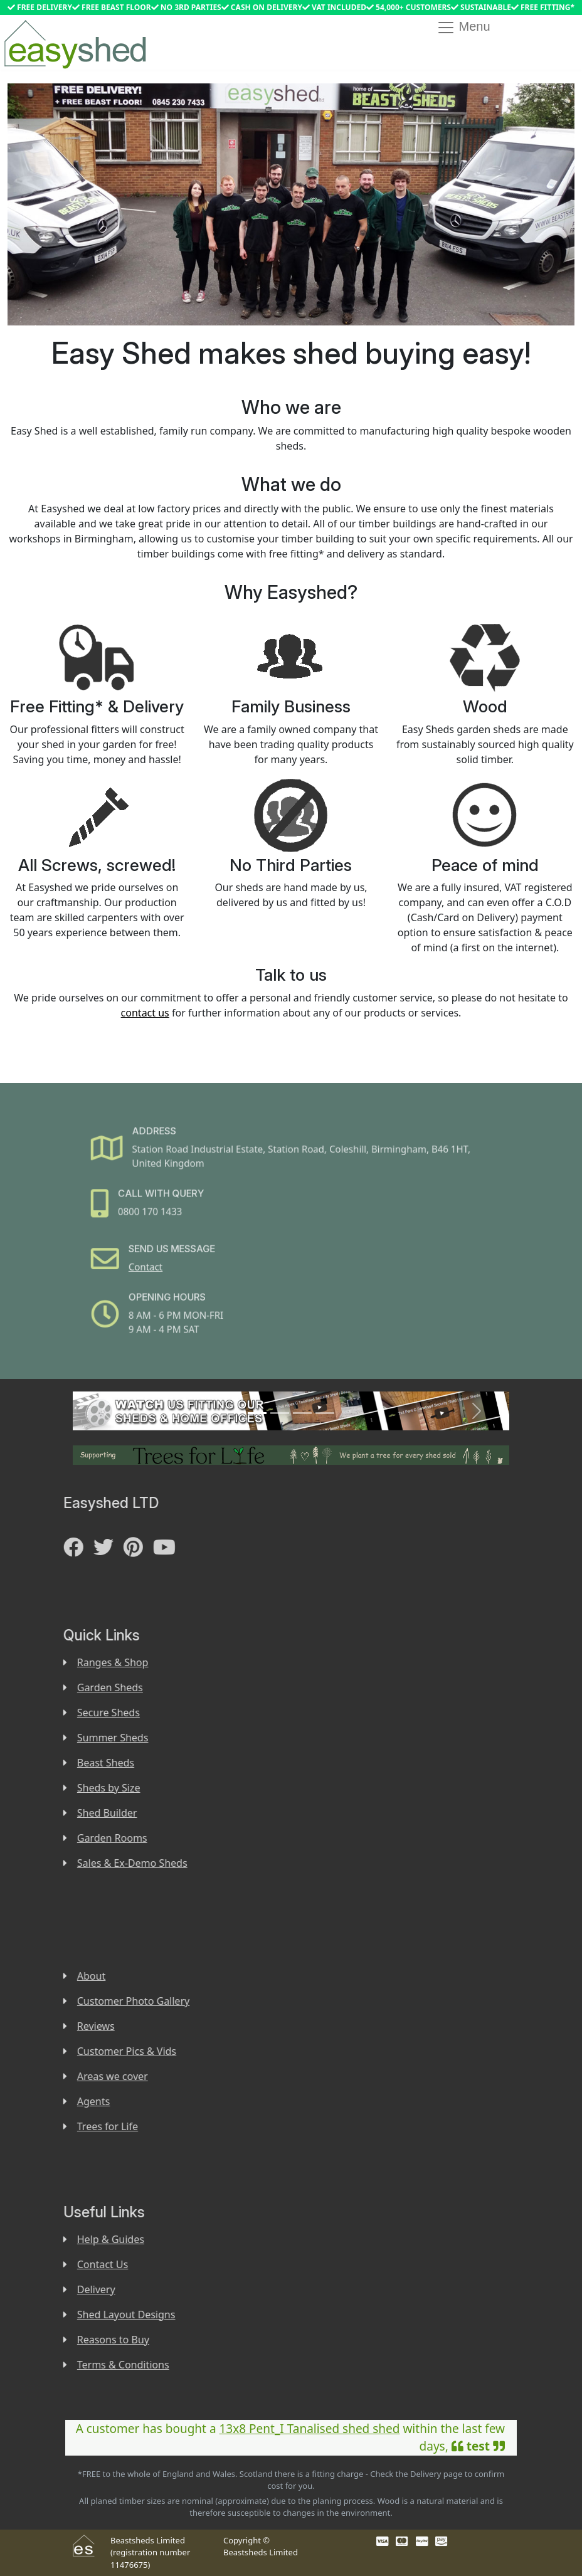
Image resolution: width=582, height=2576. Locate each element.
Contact (168, 1260)
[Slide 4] (324, 1413)
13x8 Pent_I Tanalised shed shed (309, 2428)
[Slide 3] (302, 1413)
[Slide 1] (257, 1413)
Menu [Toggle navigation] (463, 27)
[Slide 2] (279, 1413)
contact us (145, 1013)
